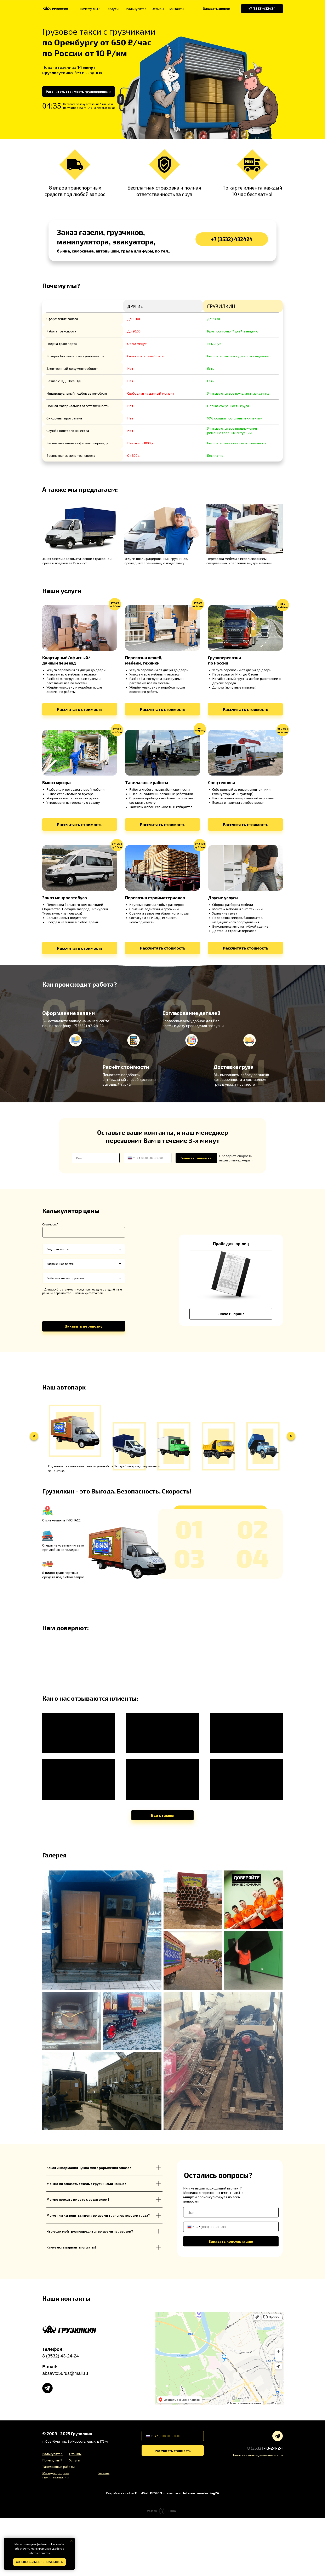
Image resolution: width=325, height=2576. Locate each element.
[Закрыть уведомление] (71, 2541)
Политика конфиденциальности (257, 2455)
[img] (277, 2436)
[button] (216, 8)
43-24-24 (265, 2448)
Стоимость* (50, 1224)
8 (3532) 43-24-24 (60, 2356)
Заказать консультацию (231, 2241)
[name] (96, 1158)
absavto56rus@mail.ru (65, 2373)
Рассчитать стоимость (173, 2451)
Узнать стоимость (196, 1158)
